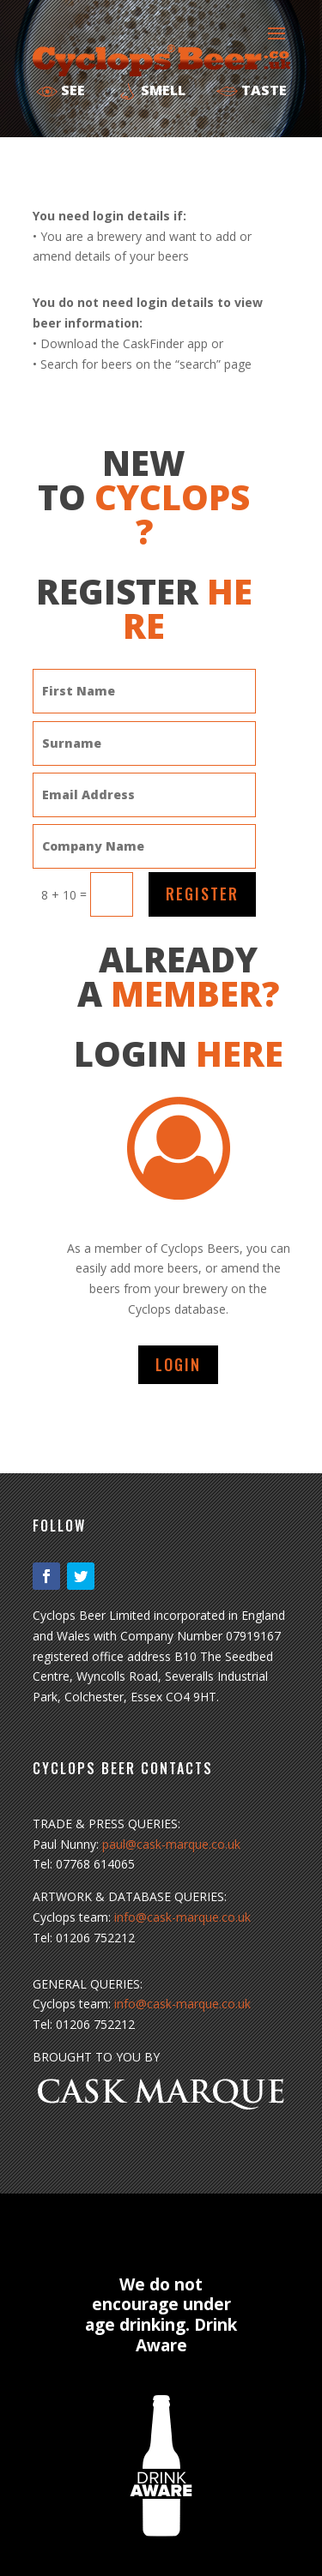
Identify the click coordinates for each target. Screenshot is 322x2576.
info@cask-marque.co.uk (182, 1917)
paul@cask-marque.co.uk (171, 1844)
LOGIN (178, 1364)
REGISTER (202, 893)
